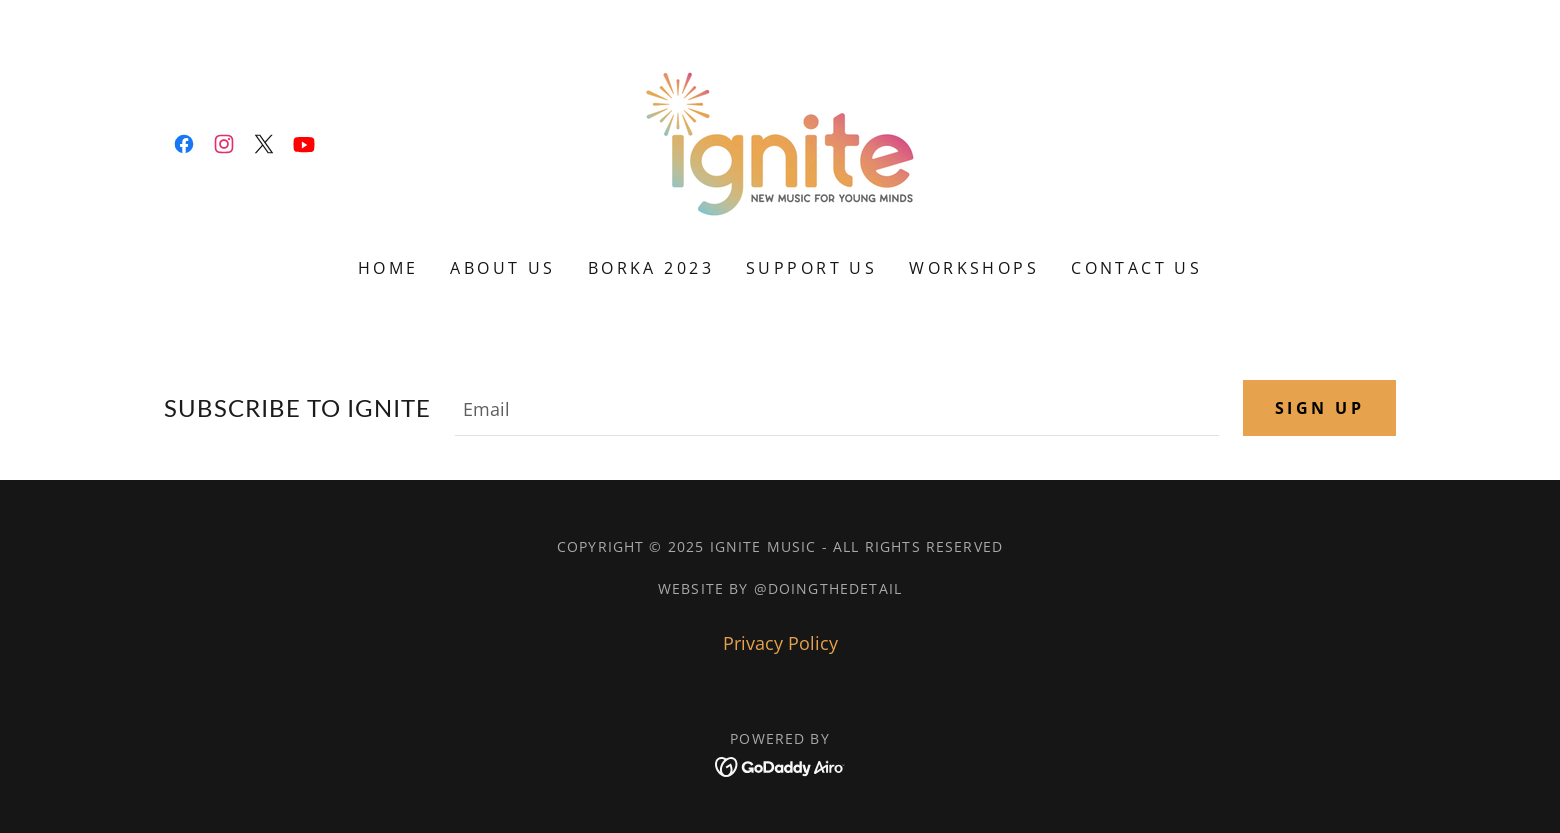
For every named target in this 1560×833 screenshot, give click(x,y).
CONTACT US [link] (1136, 268)
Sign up (1319, 408)
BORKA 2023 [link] (651, 268)
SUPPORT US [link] (811, 268)
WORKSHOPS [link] (974, 268)
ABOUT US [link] (502, 268)
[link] (184, 144)
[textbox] (837, 408)
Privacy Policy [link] (780, 643)
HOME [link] (388, 268)
